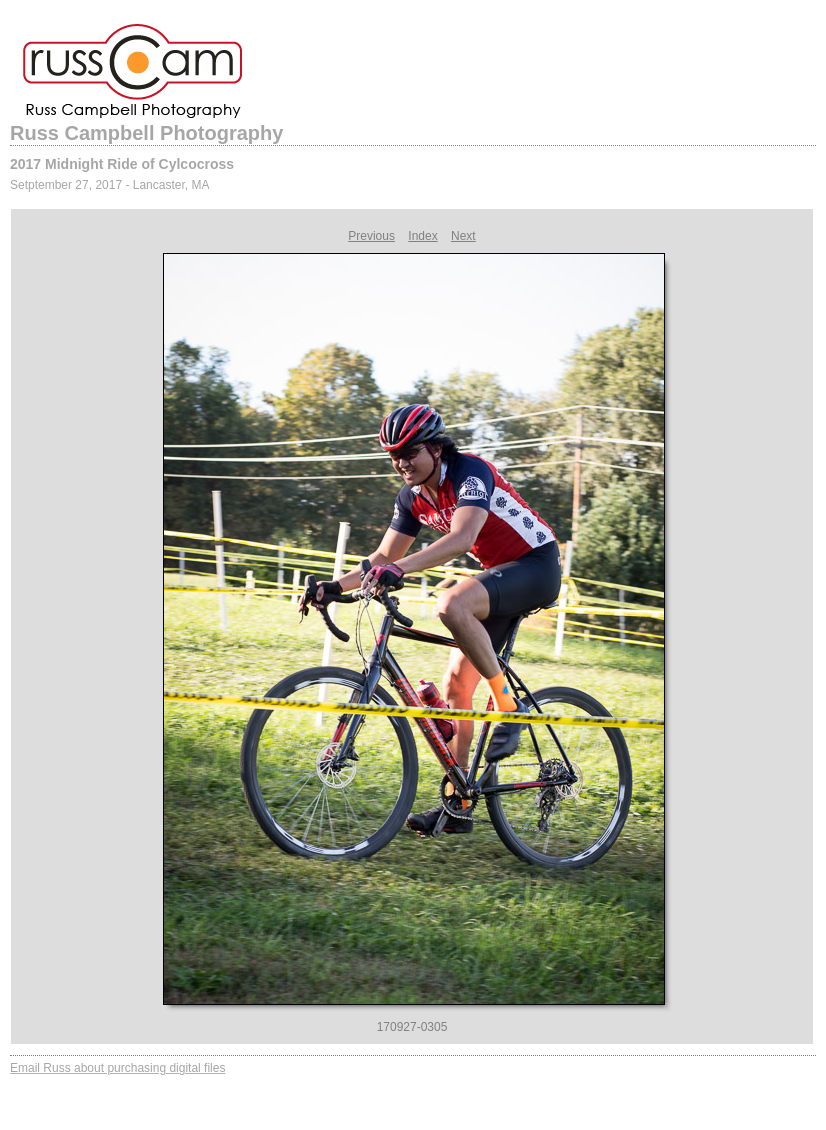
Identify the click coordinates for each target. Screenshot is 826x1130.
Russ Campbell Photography (146, 133)
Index (422, 236)
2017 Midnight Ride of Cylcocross (122, 164)
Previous (371, 236)
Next (463, 236)
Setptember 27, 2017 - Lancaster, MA (109, 185)
